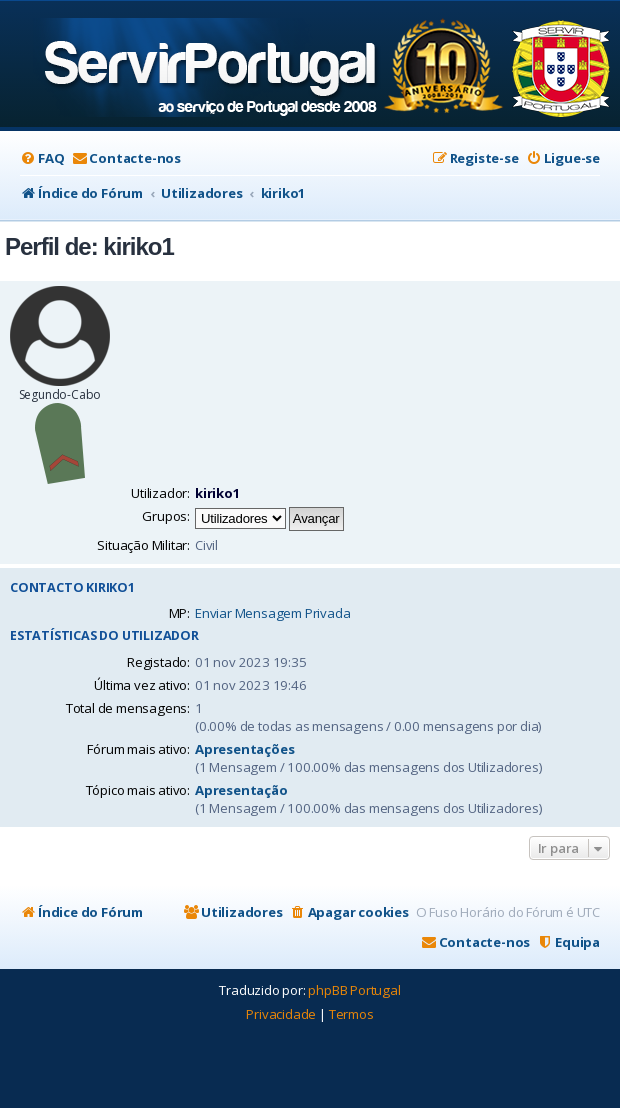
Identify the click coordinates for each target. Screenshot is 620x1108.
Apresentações (244, 749)
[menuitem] (42, 158)
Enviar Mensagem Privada (272, 613)
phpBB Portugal (354, 990)
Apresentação (241, 790)
